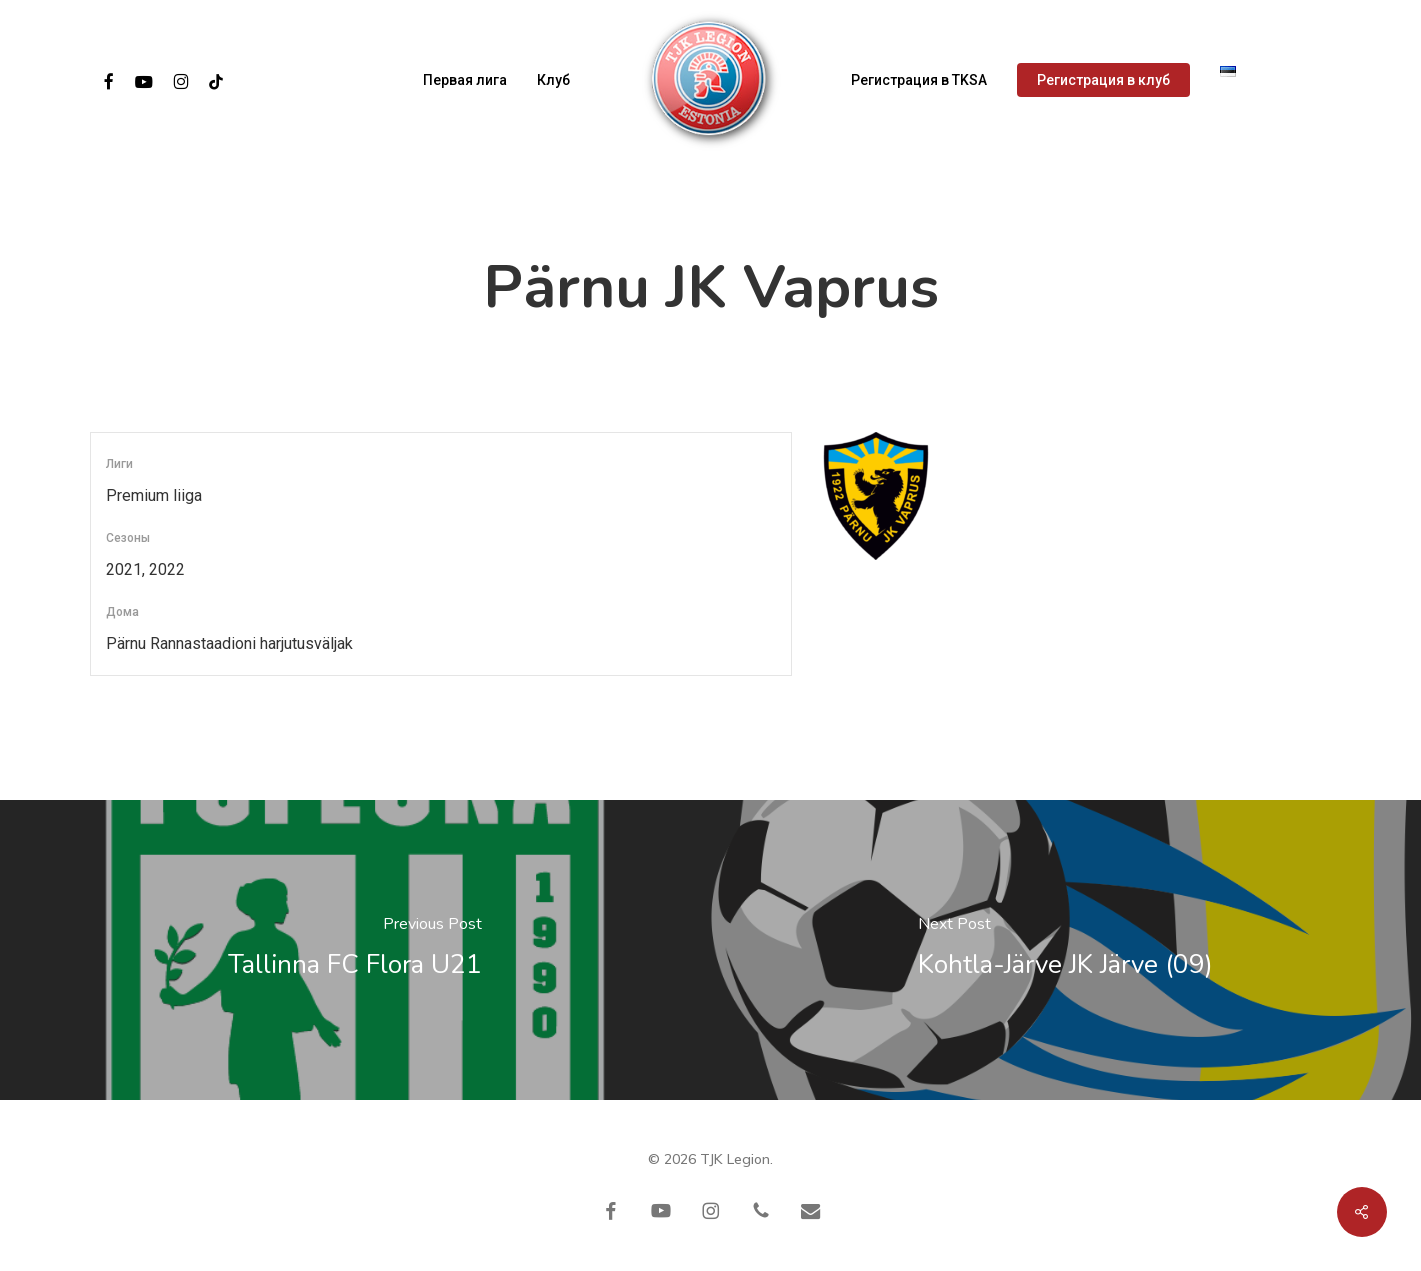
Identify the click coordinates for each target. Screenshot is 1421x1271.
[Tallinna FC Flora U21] (355, 950)
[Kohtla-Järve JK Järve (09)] (1066, 950)
